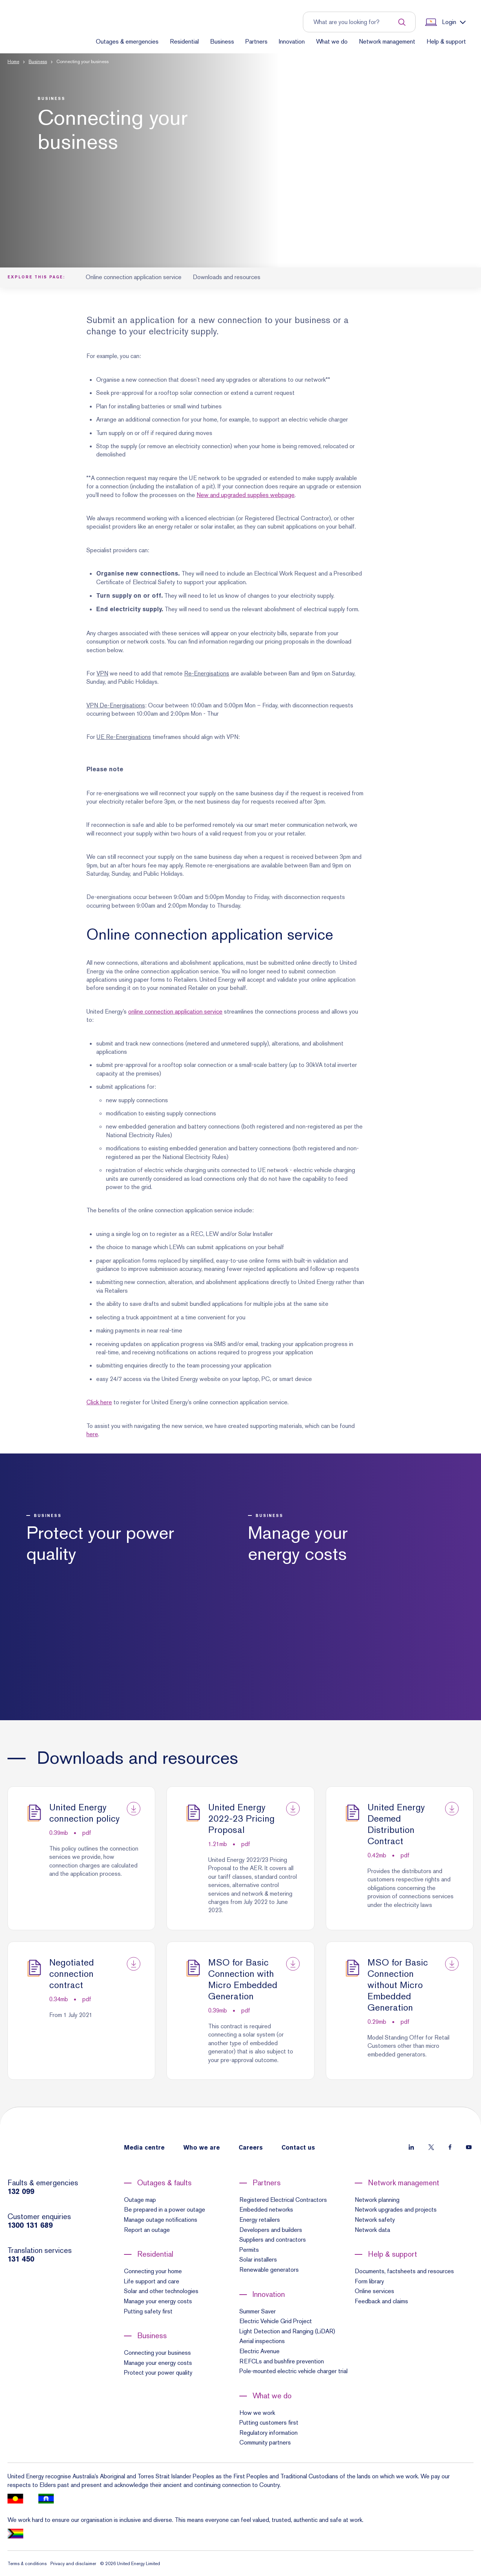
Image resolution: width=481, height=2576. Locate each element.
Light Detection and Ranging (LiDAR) (287, 2331)
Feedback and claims (381, 2301)
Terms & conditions (27, 2564)
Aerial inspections (262, 2341)
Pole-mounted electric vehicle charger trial (293, 2371)
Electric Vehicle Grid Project (275, 2321)
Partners (256, 41)
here (92, 1434)
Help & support (446, 41)
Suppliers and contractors (272, 2240)
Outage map (140, 2200)
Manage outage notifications (160, 2220)
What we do (332, 41)
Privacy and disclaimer (73, 2564)
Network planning (377, 2200)
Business (222, 41)
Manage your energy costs (158, 2301)
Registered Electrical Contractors (283, 2200)
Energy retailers (259, 2220)
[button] (240, 160)
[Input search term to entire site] (355, 22)
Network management (387, 41)
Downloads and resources (226, 277)
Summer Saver (257, 2311)
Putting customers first (268, 2422)
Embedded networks (266, 2209)
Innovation (292, 41)
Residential (184, 41)
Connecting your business (157, 2353)
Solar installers (258, 2259)
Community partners (265, 2442)
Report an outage (147, 2230)
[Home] (39, 35)
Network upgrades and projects (396, 2209)
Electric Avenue (259, 2351)
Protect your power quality (158, 2373)
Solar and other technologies (161, 2291)
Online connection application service (134, 277)
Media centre (144, 2148)
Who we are (201, 2148)
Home (13, 62)
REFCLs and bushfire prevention (281, 2361)
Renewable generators (269, 2270)
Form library (369, 2281)
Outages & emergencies (127, 41)
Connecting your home (153, 2271)
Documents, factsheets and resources (404, 2271)
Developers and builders (270, 2230)
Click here (99, 1402)
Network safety (375, 2220)
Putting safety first (148, 2311)
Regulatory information (268, 2433)
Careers (251, 2148)
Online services (374, 2291)
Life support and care (151, 2281)
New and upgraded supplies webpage (246, 495)
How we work (257, 2413)
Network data (372, 2230)
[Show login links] (444, 22)
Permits (249, 2250)
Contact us (298, 2148)
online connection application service (175, 1011)
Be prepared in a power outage (164, 2209)
